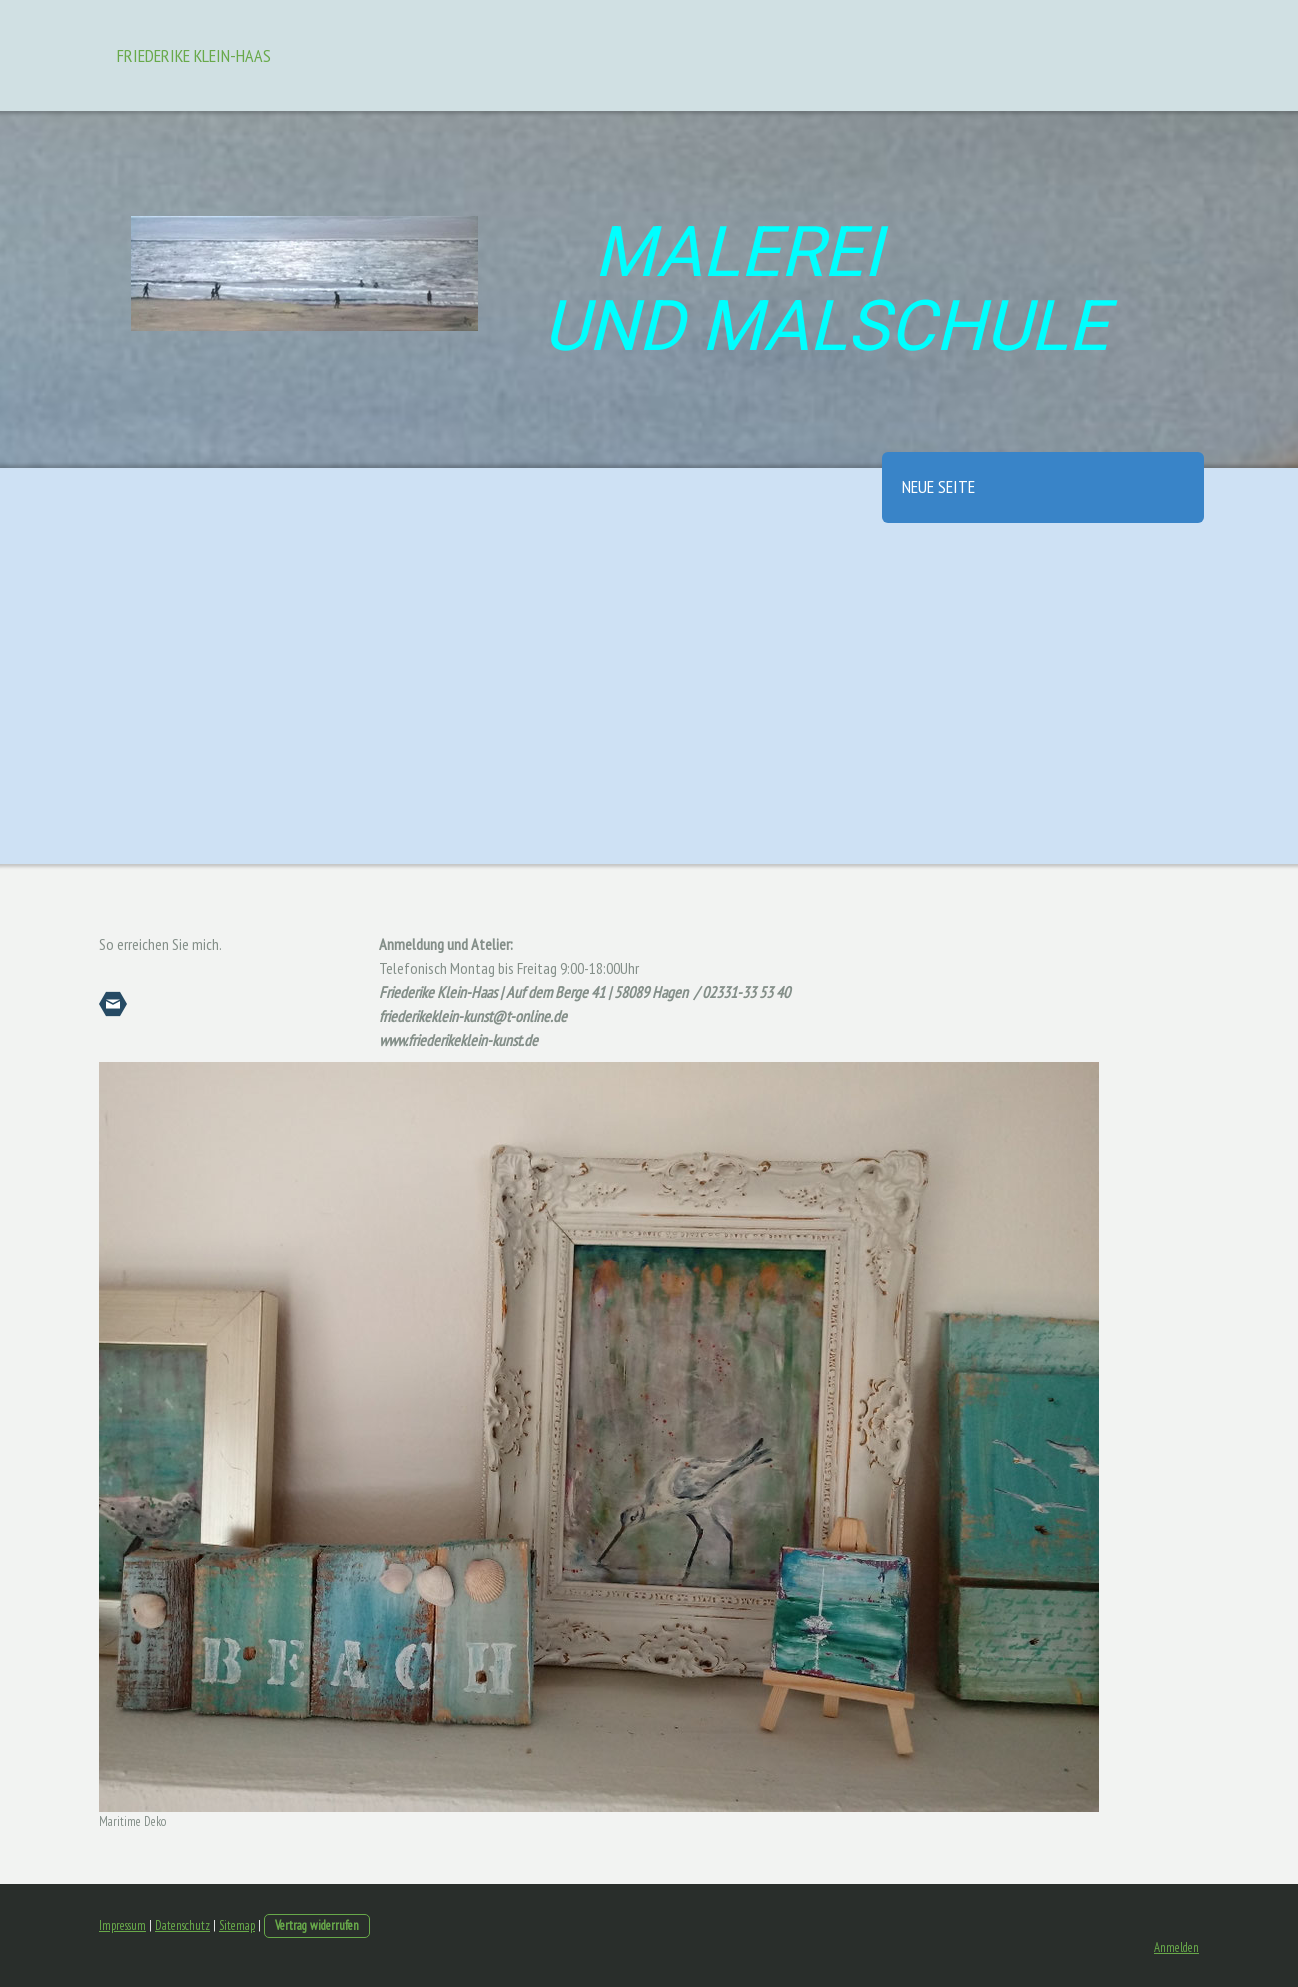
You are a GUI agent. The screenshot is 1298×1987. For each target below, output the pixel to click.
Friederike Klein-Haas (194, 55)
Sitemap (237, 1925)
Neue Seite (938, 486)
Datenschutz (182, 1925)
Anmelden (1176, 1947)
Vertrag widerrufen (317, 1925)
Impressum (122, 1925)
